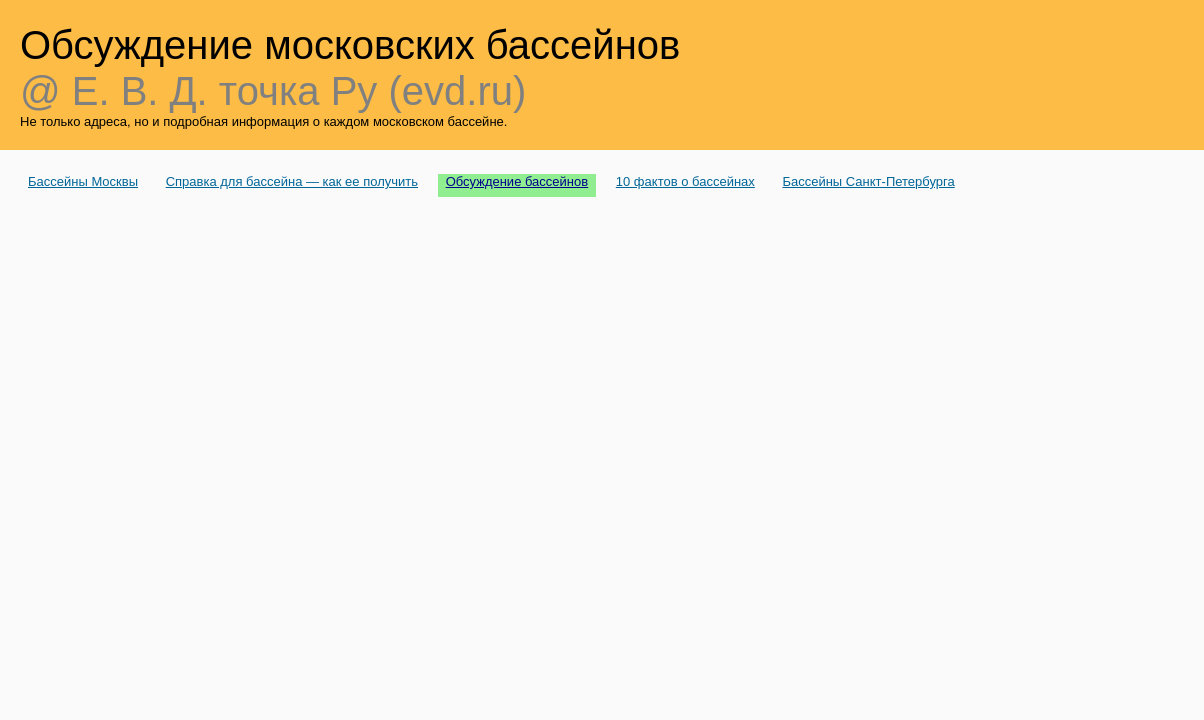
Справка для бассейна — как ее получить (292, 181)
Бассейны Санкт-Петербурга (868, 181)
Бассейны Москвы (83, 181)
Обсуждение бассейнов (517, 181)
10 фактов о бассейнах (685, 181)
